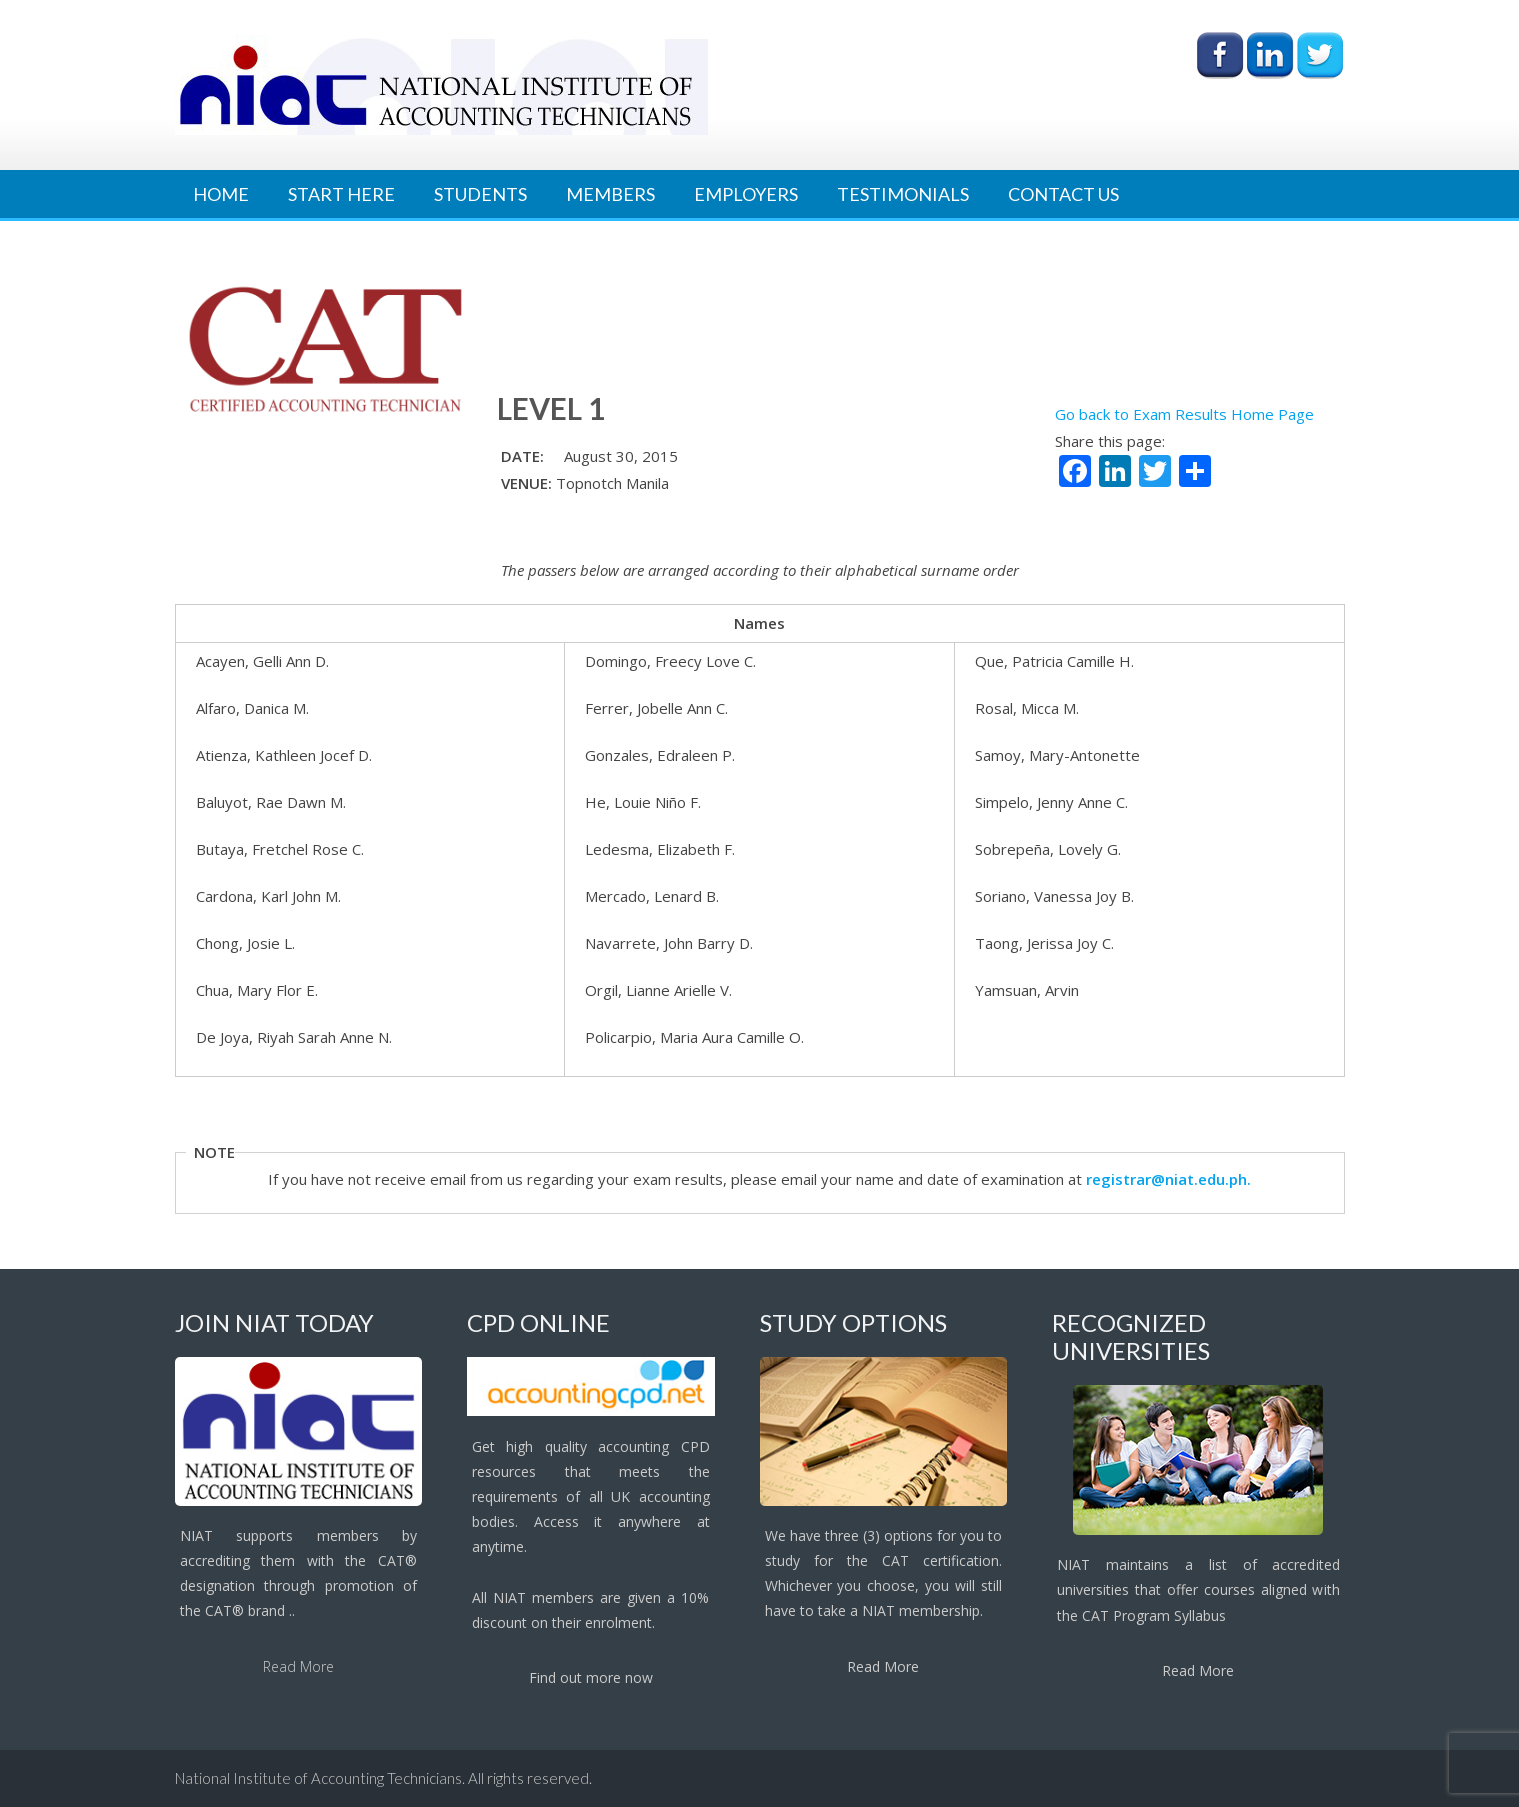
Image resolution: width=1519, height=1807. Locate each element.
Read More (298, 1666)
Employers (746, 194)
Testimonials (903, 194)
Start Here (341, 194)
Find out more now (591, 1677)
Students (480, 194)
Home (221, 194)
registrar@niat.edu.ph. (1168, 1179)
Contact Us (1063, 194)
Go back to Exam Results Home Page (1184, 414)
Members (610, 194)
